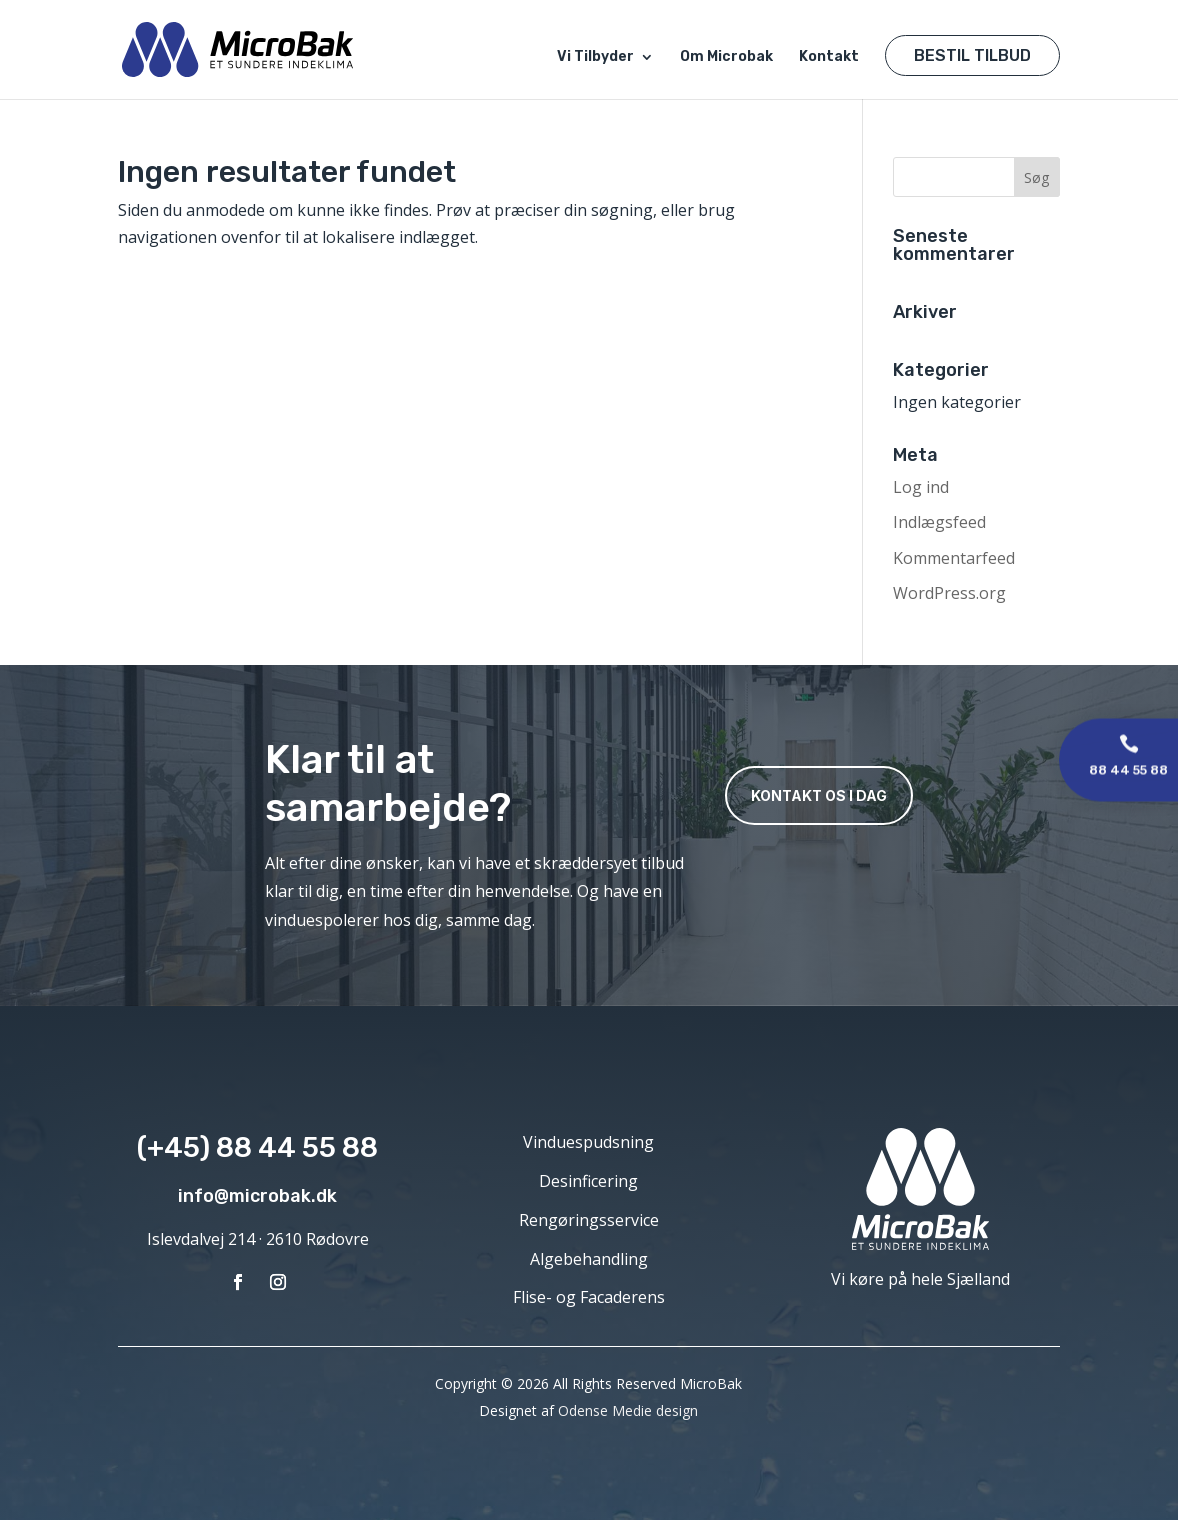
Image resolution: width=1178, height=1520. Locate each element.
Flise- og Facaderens (589, 1297)
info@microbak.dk (257, 1196)
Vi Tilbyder (595, 57)
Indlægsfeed (939, 522)
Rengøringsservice (589, 1220)
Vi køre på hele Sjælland (920, 1279)
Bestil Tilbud (972, 55)
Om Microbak (726, 57)
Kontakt (829, 57)
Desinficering (588, 1181)
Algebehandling (589, 1259)
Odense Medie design (628, 1410)
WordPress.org (949, 593)
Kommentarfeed (954, 558)
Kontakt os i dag (819, 795)
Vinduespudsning (588, 1142)
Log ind (921, 487)
